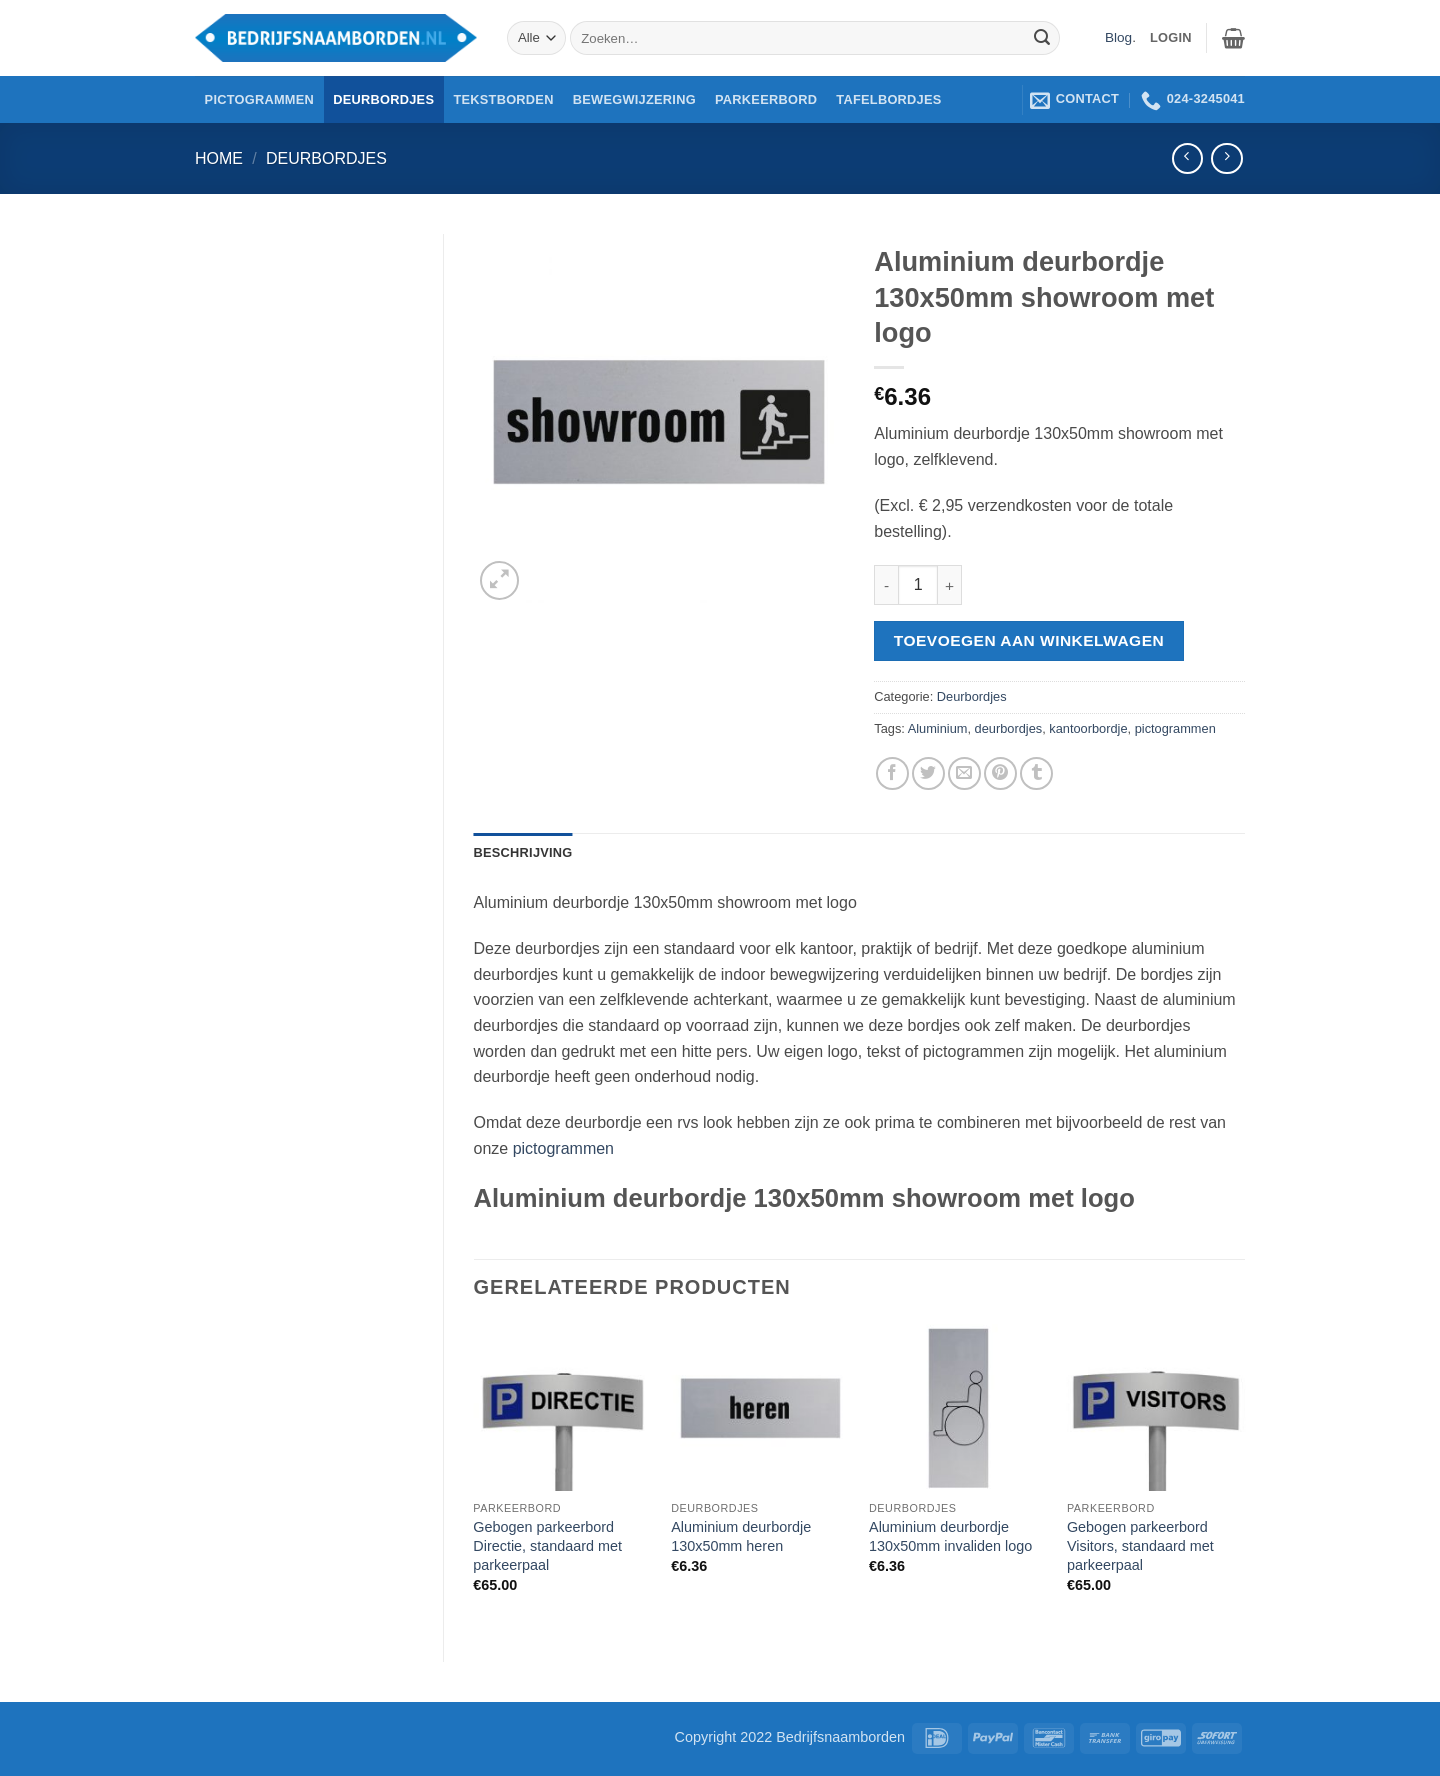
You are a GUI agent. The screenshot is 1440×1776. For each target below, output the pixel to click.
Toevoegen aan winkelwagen (1029, 640)
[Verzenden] (1042, 38)
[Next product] (1187, 158)
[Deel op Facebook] (892, 773)
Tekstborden (503, 99)
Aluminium (938, 728)
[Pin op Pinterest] (1000, 773)
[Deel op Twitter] (928, 773)
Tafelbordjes (888, 99)
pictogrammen (1175, 728)
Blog (1118, 37)
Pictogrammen (259, 99)
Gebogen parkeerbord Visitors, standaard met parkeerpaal (1140, 1545)
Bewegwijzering (634, 99)
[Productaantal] (918, 585)
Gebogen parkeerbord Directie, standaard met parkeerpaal (547, 1545)
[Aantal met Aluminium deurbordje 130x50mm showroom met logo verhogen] (950, 585)
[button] (1233, 38)
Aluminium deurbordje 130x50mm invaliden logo (950, 1536)
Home (219, 158)
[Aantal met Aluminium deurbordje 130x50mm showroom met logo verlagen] (886, 585)
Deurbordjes (383, 99)
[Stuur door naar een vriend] (964, 773)
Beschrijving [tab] (523, 852)
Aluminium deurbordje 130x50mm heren (741, 1536)
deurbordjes (1009, 728)
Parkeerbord (766, 99)
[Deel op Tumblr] (1036, 773)
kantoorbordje (1088, 728)
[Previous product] (1226, 158)
